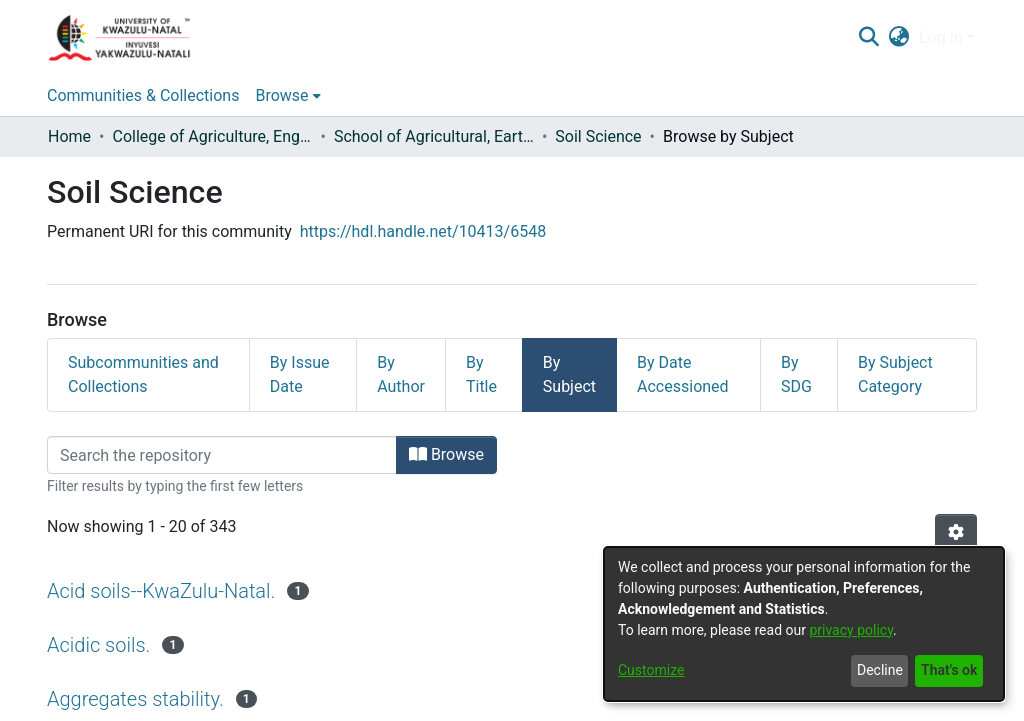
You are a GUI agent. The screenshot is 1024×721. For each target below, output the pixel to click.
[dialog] (804, 624)
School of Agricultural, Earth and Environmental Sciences (434, 136)
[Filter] (222, 455)
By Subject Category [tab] (895, 374)
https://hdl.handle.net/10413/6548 (423, 231)
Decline (880, 670)
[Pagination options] (956, 533)
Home (69, 136)
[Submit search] (868, 38)
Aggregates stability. (135, 699)
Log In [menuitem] (941, 37)
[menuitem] (899, 38)
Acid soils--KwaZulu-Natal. (161, 591)
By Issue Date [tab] (300, 374)
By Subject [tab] (569, 374)
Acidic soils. (98, 645)
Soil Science (598, 136)
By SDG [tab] (796, 374)
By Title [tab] (481, 374)
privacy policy (851, 630)
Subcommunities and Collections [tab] (143, 374)
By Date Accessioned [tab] (683, 374)
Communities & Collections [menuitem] (143, 95)
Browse (446, 454)
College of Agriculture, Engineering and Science (212, 136)
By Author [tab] (401, 374)
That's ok (949, 670)
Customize (651, 670)
